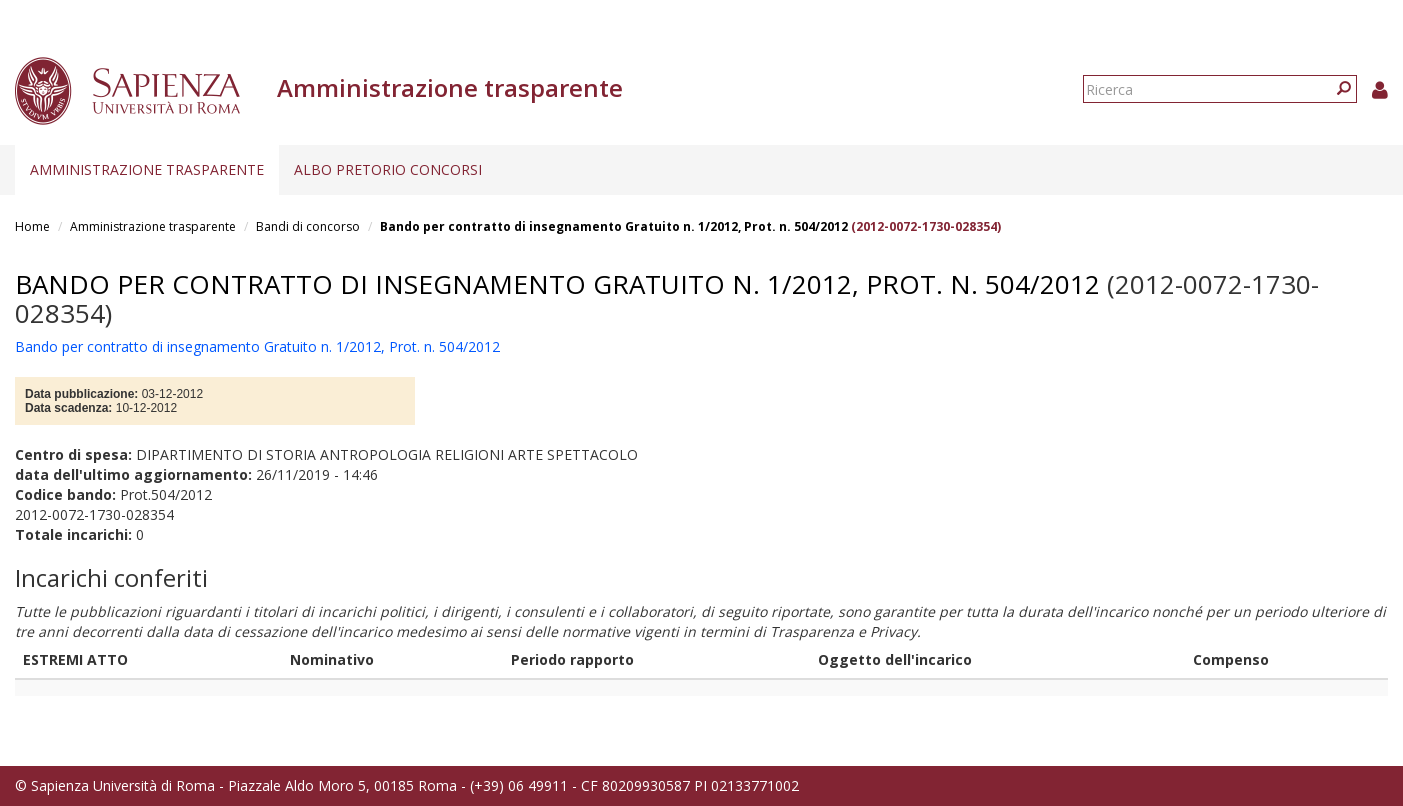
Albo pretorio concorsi (388, 169)
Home (32, 226)
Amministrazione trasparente (147, 169)
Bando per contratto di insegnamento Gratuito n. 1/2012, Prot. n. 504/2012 (614, 226)
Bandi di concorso (308, 226)
